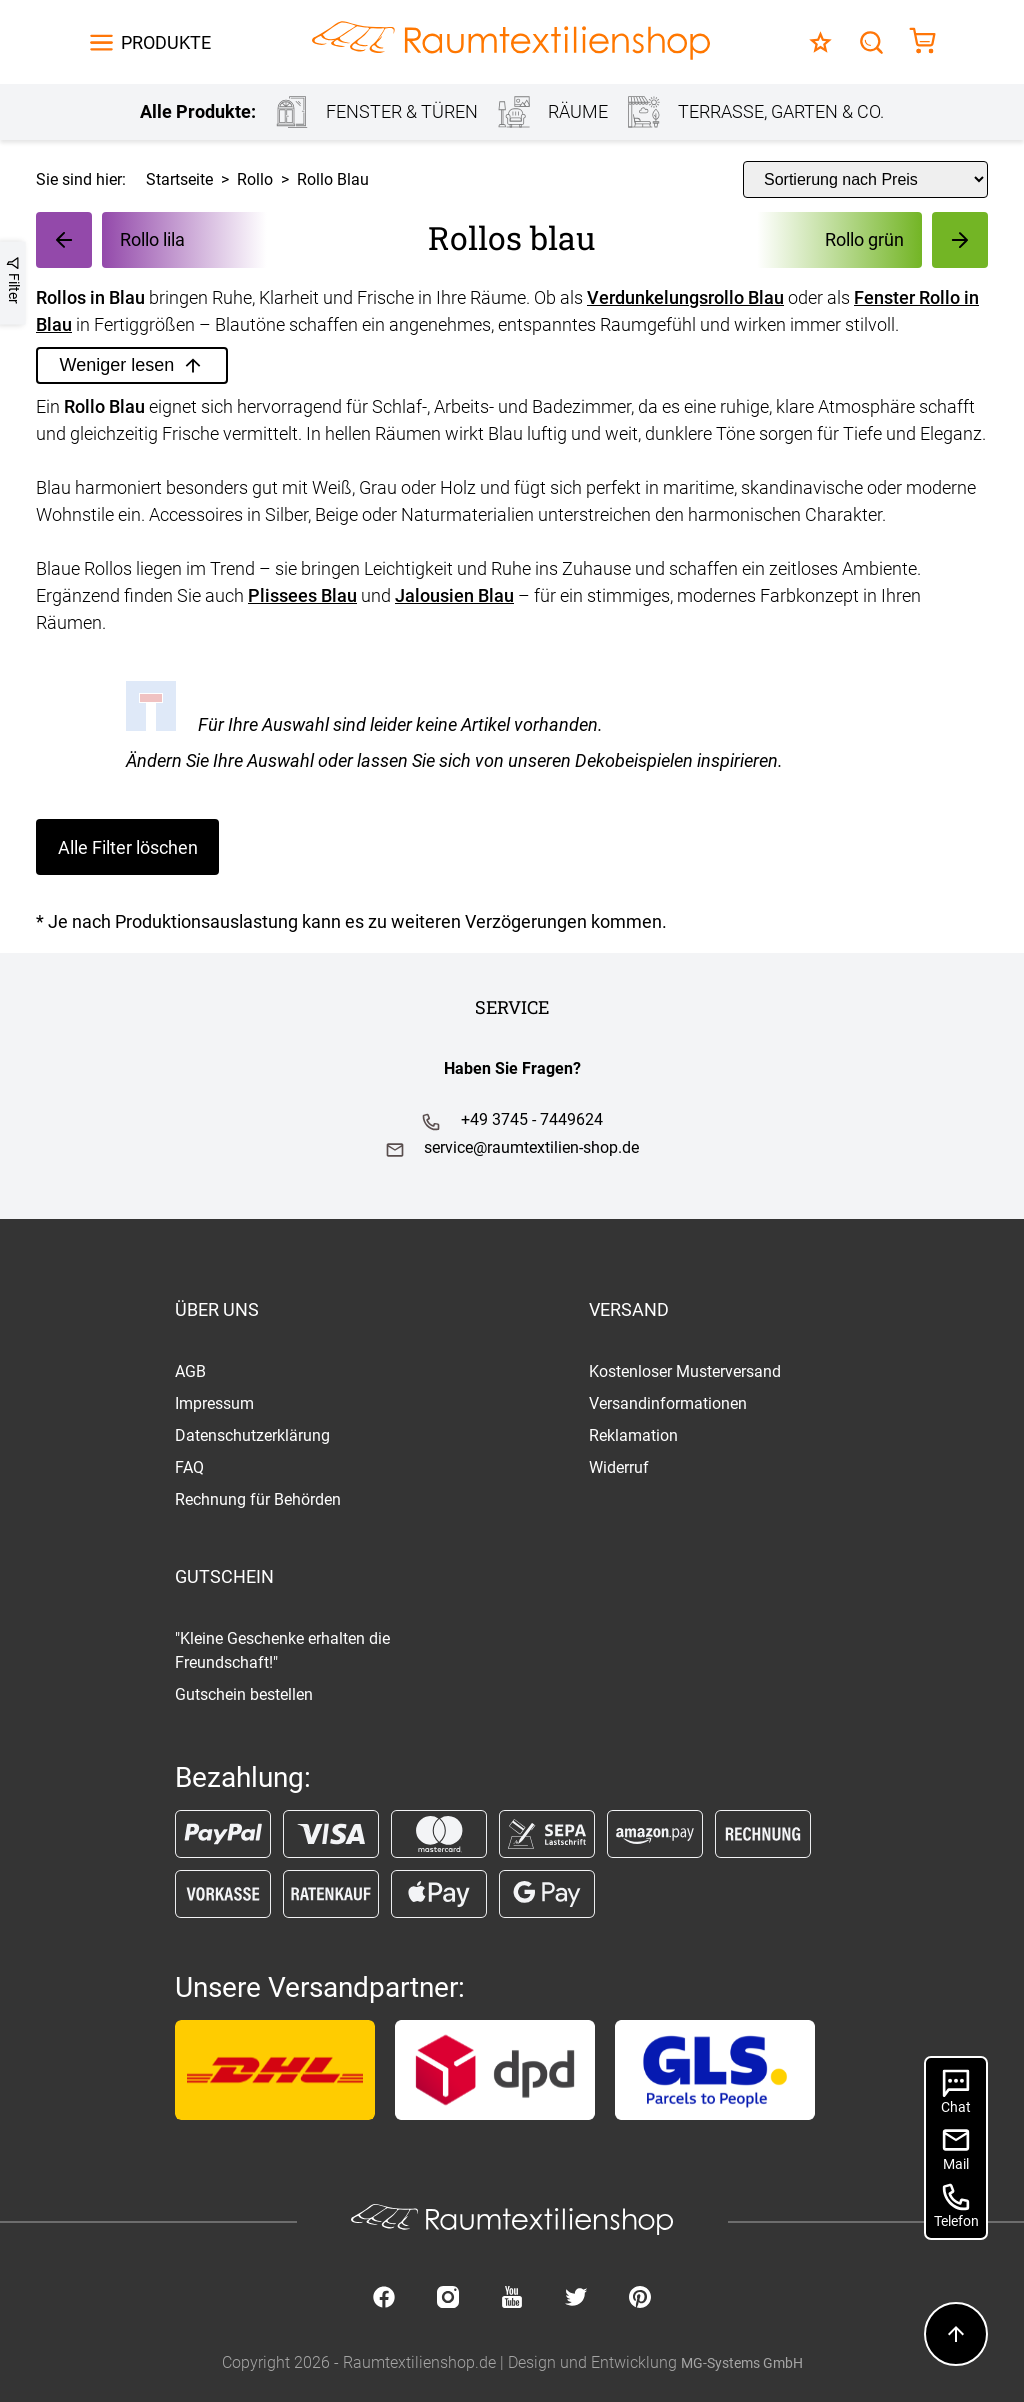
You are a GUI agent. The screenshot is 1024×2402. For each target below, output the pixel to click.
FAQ (189, 1467)
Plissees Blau (302, 595)
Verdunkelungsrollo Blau (685, 297)
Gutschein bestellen (244, 1694)
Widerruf (619, 1467)
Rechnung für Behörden (258, 1499)
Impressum (214, 1403)
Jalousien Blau (454, 595)
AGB (190, 1371)
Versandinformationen (668, 1403)
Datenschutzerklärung (252, 1435)
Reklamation (633, 1435)
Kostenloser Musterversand (685, 1371)
